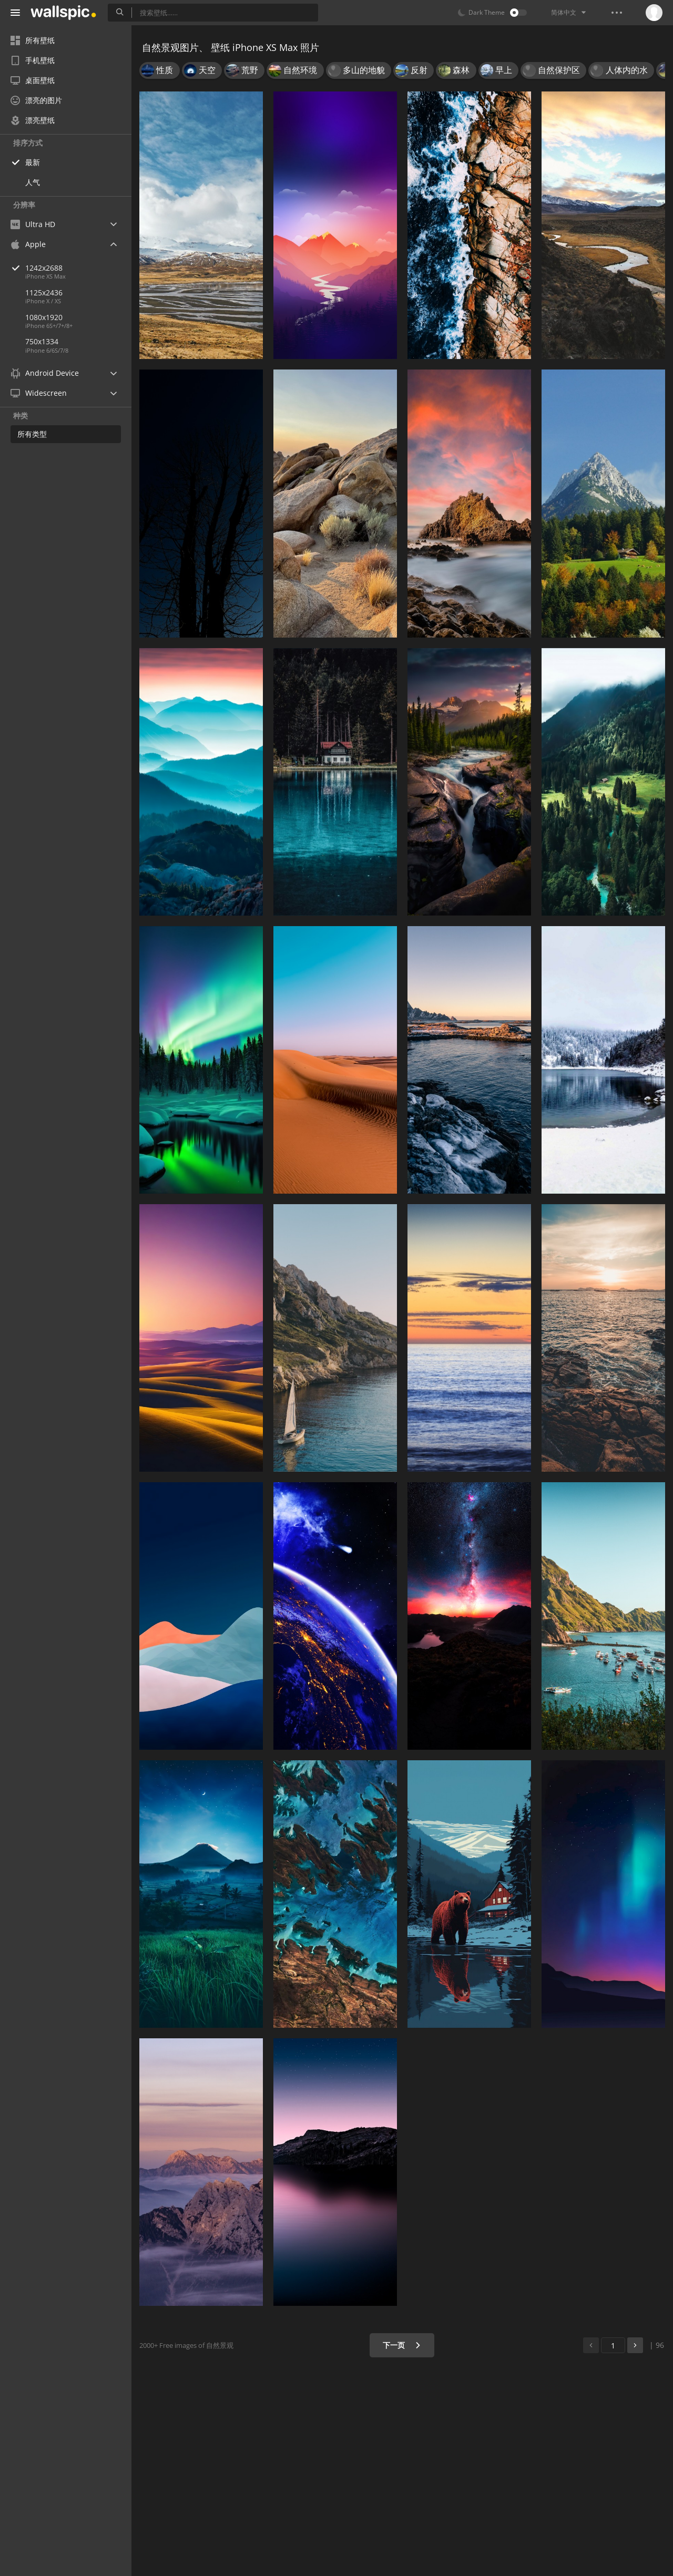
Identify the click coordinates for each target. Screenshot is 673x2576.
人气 (32, 182)
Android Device (45, 373)
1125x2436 (44, 292)
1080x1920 (44, 317)
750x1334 (41, 341)
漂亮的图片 (36, 100)
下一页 (402, 2345)
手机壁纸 (33, 60)
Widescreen (39, 393)
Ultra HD (33, 224)
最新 (32, 162)
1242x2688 (78, 268)
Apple (28, 244)
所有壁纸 (33, 40)
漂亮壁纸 (33, 120)
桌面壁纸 (33, 80)
